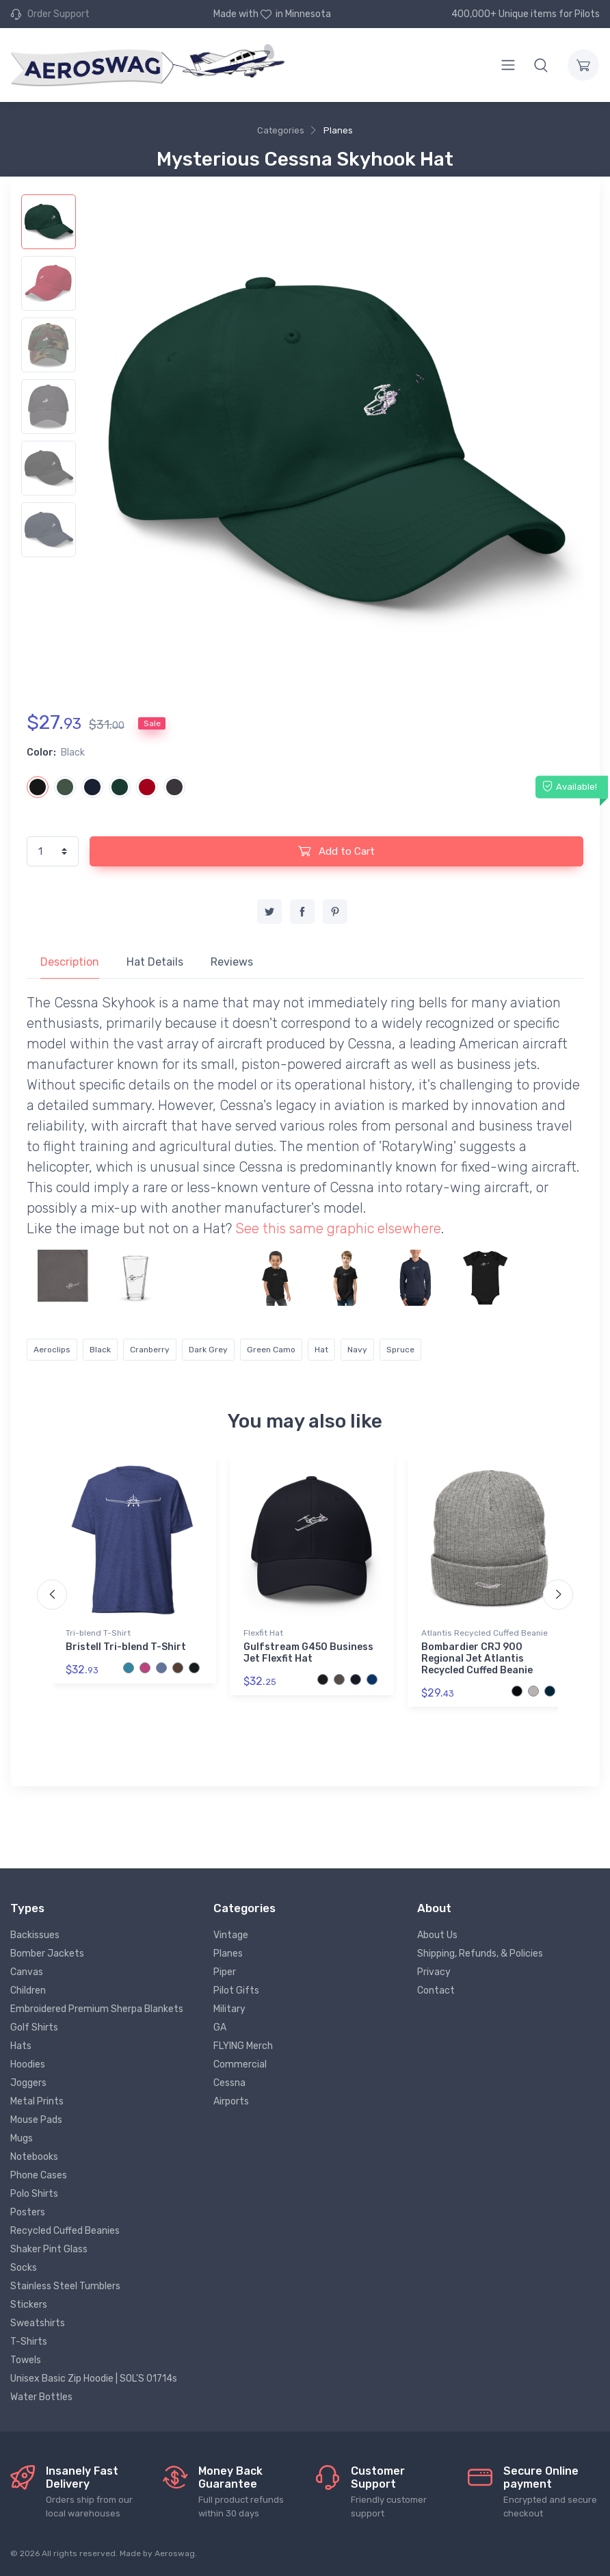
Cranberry (150, 1349)
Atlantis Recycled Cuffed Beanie (484, 1633)
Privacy (434, 1972)
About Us (437, 1935)
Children (28, 1990)
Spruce (400, 1349)
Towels (25, 2360)
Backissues (34, 1935)
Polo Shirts (34, 2194)
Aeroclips (52, 1349)
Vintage (230, 1935)
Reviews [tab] (232, 961)
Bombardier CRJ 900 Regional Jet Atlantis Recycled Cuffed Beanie (477, 1658)
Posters (27, 2212)
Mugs (21, 2138)
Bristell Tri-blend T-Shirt (126, 1647)
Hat (321, 1349)
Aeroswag (175, 2553)
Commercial (240, 2064)
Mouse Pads (36, 2120)
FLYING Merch (243, 2046)
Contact (436, 1990)
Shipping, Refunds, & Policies (480, 1953)
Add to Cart (336, 851)
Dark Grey (208, 1349)
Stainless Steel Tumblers (65, 2286)
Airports (231, 2101)
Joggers (28, 2083)
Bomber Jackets (47, 1953)
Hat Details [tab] (155, 961)
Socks (23, 2268)
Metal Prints (37, 2101)
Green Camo (271, 1349)
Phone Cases (38, 2175)
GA (219, 2027)
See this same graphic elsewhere (338, 1228)
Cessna (229, 2083)
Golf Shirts (34, 2027)
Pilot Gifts (236, 1990)
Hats (20, 2046)
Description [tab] (69, 961)
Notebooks (34, 2157)
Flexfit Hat (263, 1633)
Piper (224, 1972)
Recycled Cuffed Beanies (65, 2231)
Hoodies (27, 2064)
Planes (338, 130)
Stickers (28, 2304)
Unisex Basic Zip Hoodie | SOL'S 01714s (93, 2378)
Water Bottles (41, 2397)
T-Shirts (28, 2341)
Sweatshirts (37, 2323)
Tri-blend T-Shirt (98, 1633)
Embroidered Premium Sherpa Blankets (96, 2009)
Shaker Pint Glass (49, 2249)
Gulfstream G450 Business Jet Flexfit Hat (308, 1652)
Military (229, 2009)
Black (100, 1349)
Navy (357, 1349)
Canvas (26, 1972)
